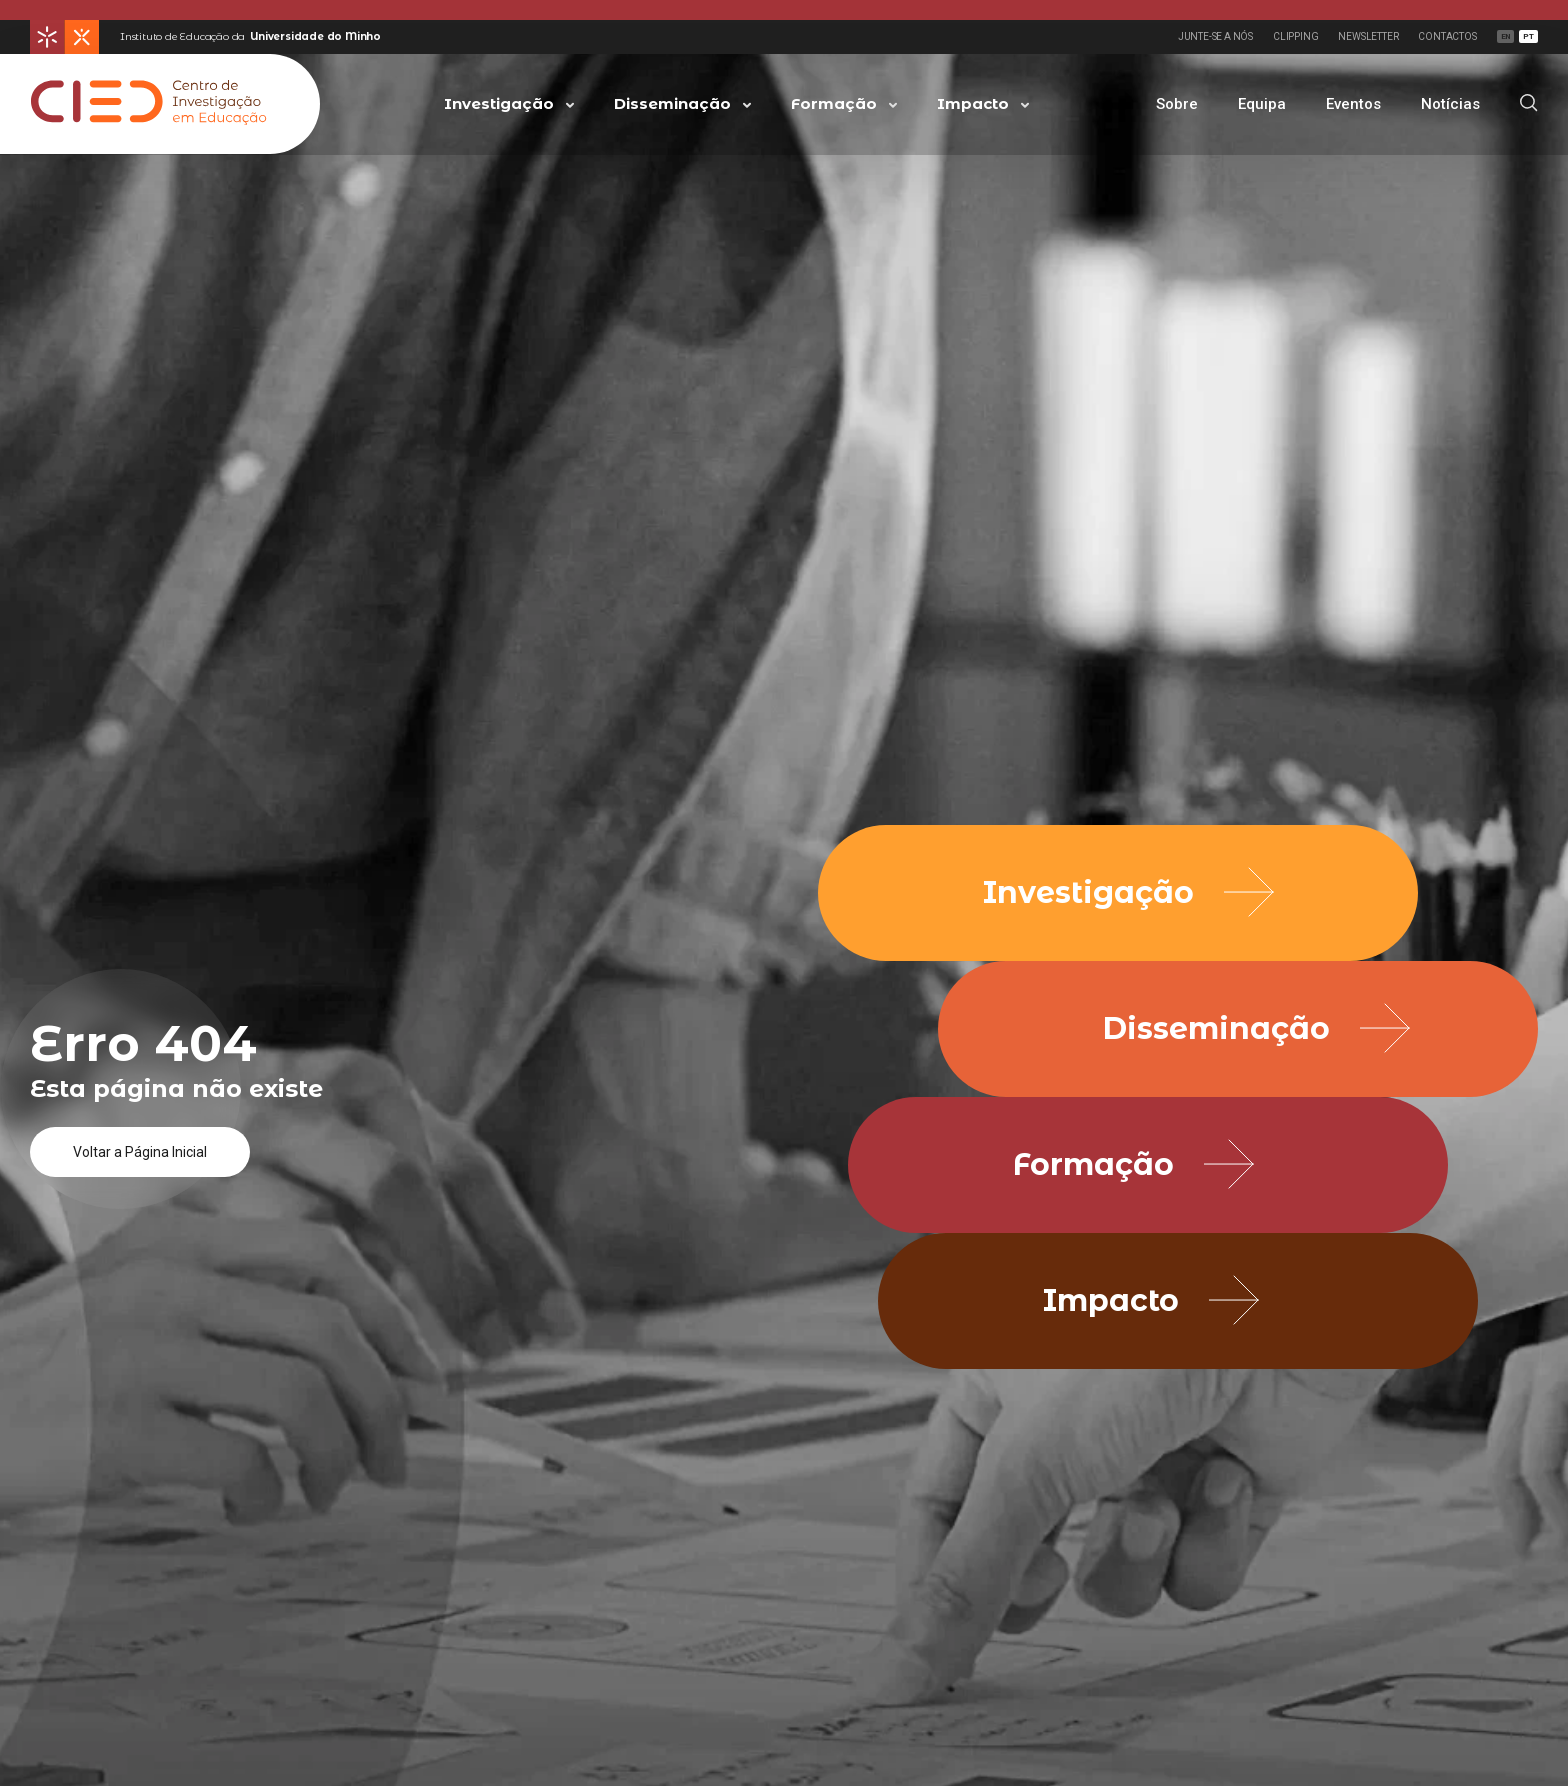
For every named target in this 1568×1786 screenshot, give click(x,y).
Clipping (1295, 36)
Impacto (973, 103)
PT (1528, 36)
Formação (834, 103)
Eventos (1353, 104)
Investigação (499, 103)
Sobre (1177, 104)
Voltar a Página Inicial (140, 1152)
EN (1506, 36)
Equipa (1262, 104)
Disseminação (672, 103)
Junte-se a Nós (1215, 36)
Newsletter (1368, 36)
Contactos (1447, 36)
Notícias (1450, 104)
